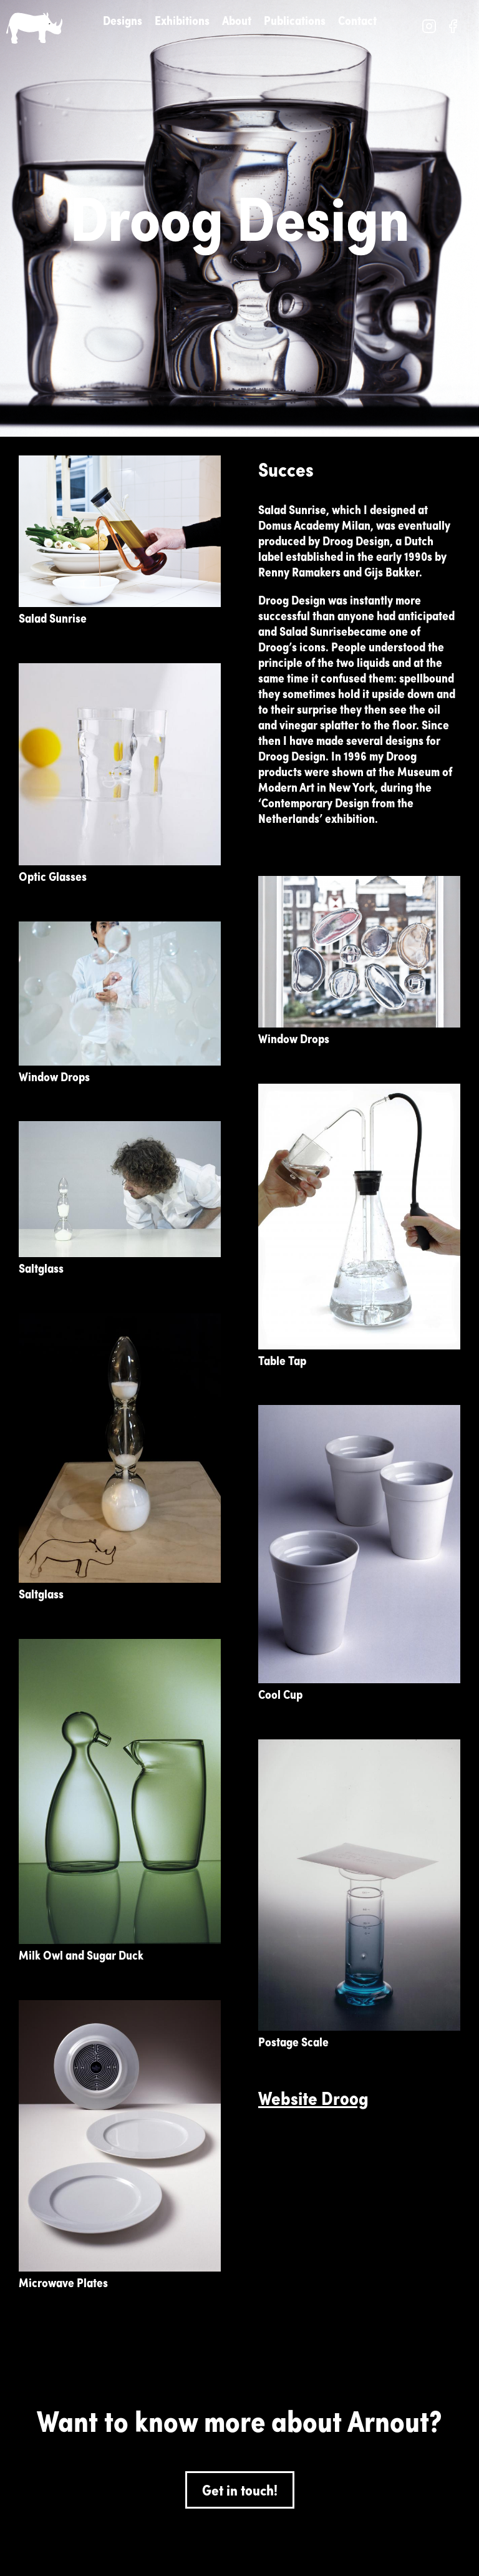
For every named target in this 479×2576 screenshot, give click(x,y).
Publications (295, 20)
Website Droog (313, 2098)
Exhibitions (182, 20)
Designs (122, 20)
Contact (357, 20)
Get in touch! (240, 2490)
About (236, 20)
